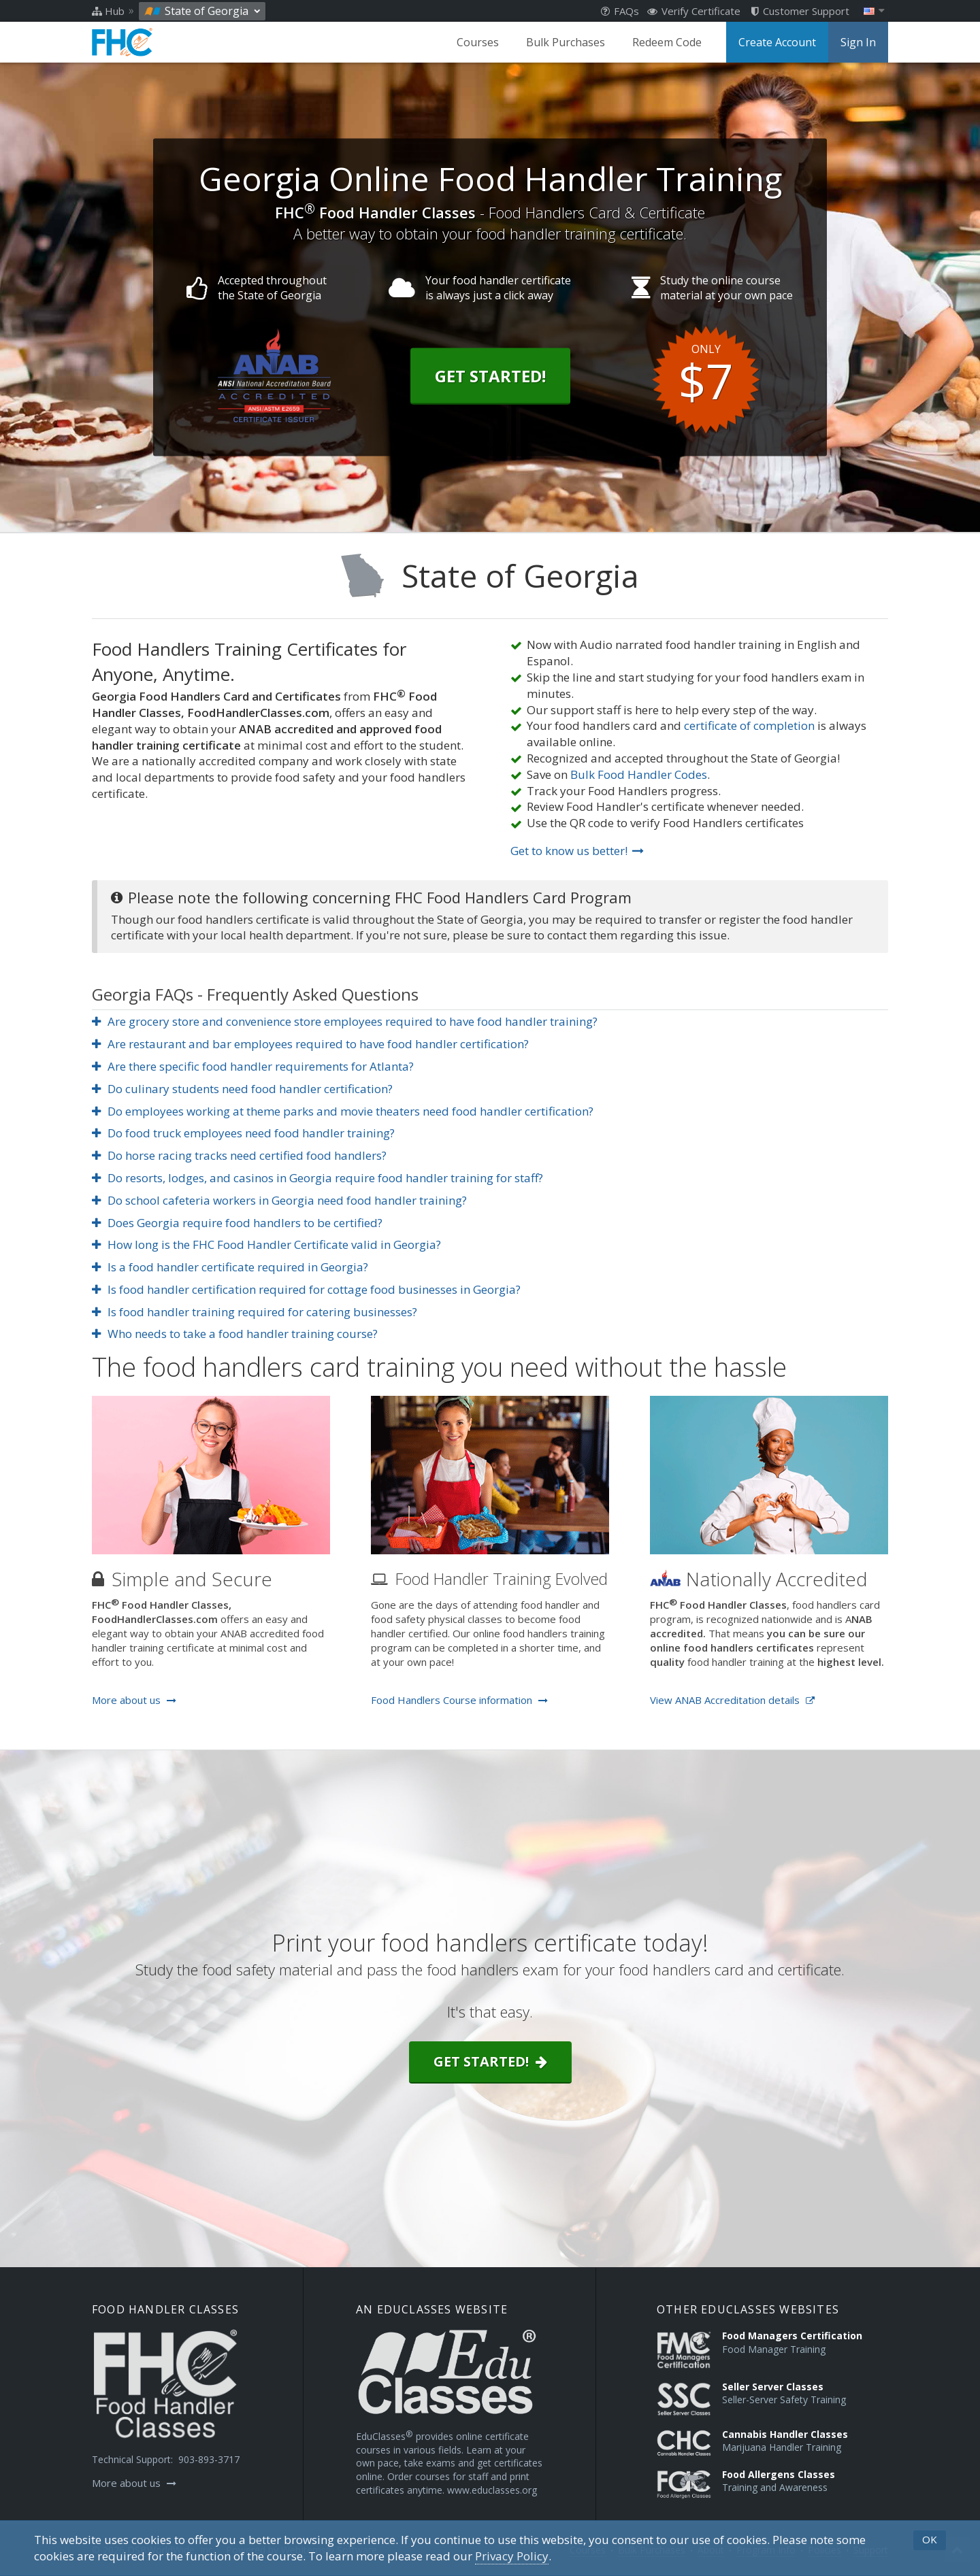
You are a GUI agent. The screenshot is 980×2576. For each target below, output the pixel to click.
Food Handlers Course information (459, 1700)
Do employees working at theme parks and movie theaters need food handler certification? (342, 1111)
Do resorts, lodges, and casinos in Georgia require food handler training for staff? (317, 1178)
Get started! (490, 2061)
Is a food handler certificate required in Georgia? (230, 1267)
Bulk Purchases (565, 42)
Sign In (858, 42)
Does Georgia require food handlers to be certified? (237, 1223)
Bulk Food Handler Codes (638, 774)
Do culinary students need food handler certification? (242, 1089)
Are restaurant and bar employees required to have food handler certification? (310, 1044)
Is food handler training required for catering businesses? (254, 1312)
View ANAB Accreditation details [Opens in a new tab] (732, 1700)
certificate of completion (749, 725)
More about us (134, 1700)
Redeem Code (667, 42)
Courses (478, 42)
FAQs (620, 11)
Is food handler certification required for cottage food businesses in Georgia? (306, 1289)
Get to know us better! (577, 850)
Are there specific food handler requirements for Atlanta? (253, 1066)
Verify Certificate (693, 11)
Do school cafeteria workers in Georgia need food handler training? (279, 1200)
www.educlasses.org (492, 2489)
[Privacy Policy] (512, 2556)
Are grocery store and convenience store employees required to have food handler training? (345, 1021)
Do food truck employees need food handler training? (243, 1133)
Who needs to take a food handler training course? (235, 1333)
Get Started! (490, 375)
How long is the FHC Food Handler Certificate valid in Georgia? (266, 1244)
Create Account (777, 42)
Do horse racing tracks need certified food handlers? (239, 1155)
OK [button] (929, 2539)
